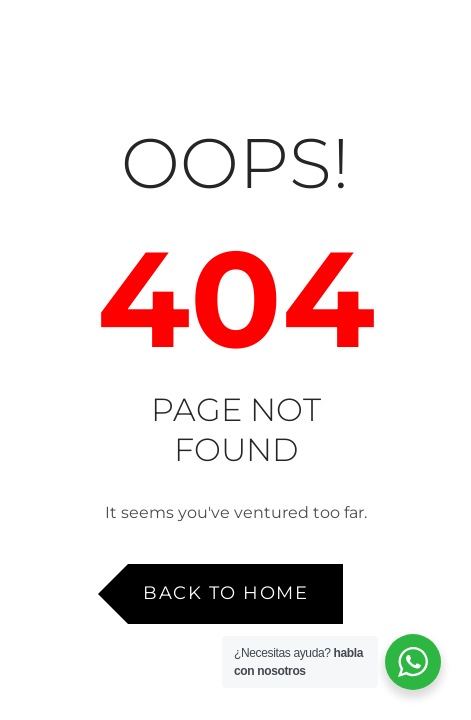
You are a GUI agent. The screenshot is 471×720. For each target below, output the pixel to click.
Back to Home (225, 593)
